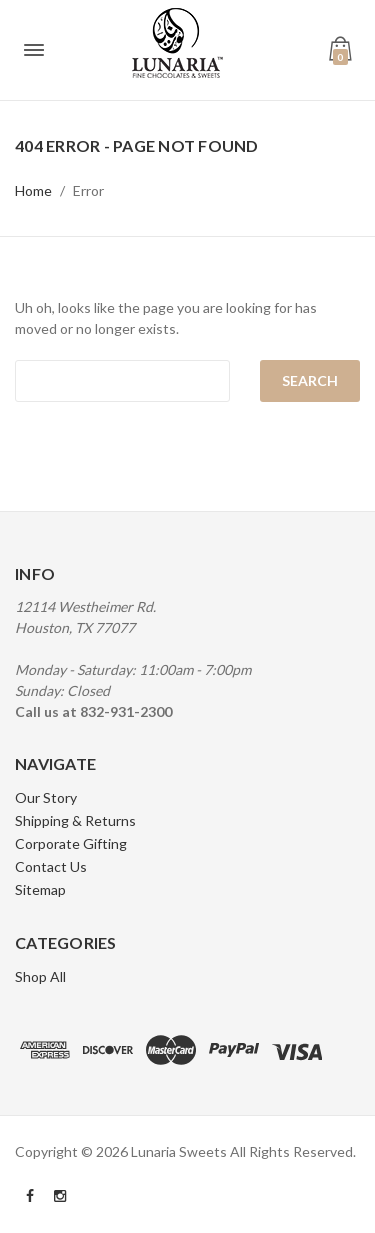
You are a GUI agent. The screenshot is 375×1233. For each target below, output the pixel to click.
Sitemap (40, 889)
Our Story (46, 797)
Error (88, 190)
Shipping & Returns (75, 820)
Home (33, 190)
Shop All (40, 976)
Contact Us (51, 866)
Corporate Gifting (71, 843)
